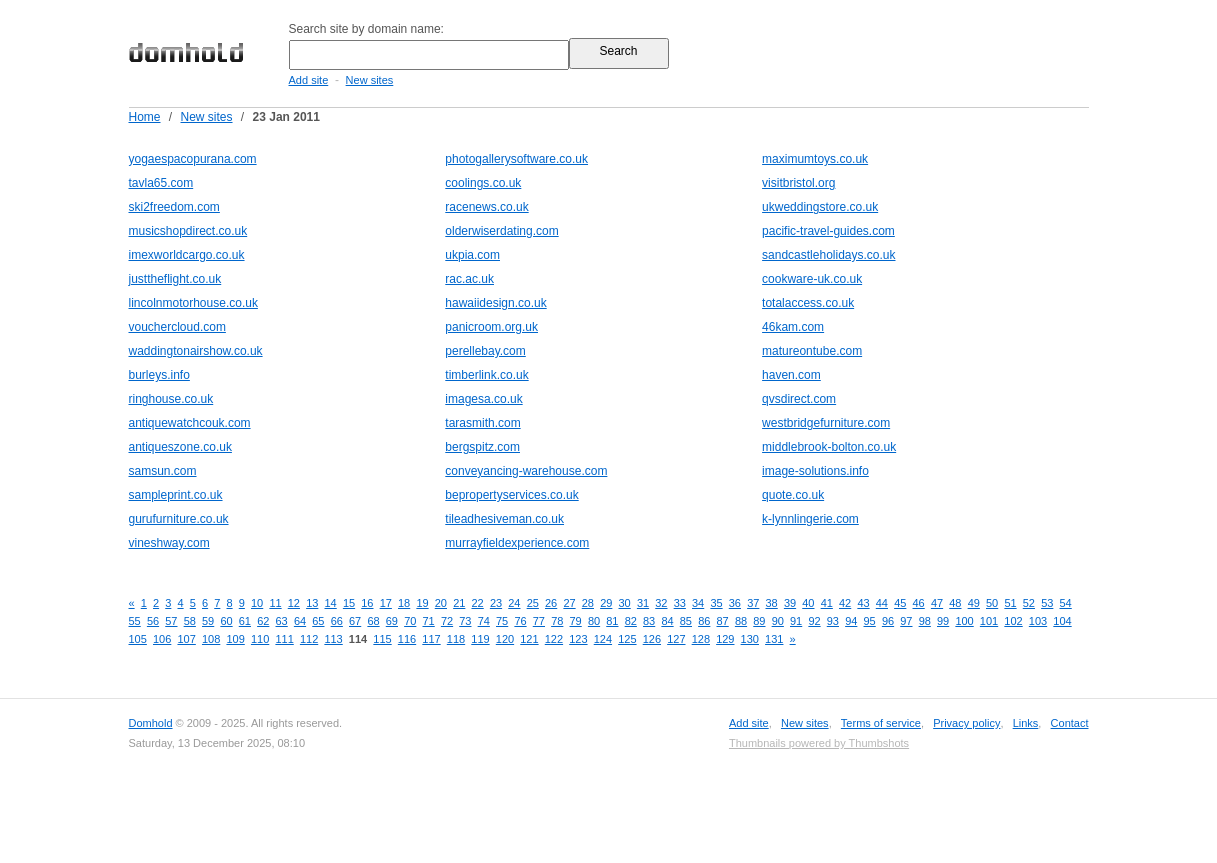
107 (186, 639)
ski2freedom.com (174, 207)
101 (989, 621)
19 (422, 603)
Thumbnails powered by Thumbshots (819, 743)
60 (226, 621)
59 (208, 621)
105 (138, 639)
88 (741, 621)
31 (643, 603)
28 (588, 603)
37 (753, 603)
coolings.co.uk (483, 183)
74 (484, 621)
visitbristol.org (798, 183)
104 (1062, 621)
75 (502, 621)
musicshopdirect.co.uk (188, 231)
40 (808, 603)
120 (505, 639)
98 (925, 621)
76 (520, 621)
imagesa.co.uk (483, 399)
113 (333, 639)
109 (235, 639)
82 (631, 621)
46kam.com (793, 327)
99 (943, 621)
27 (569, 603)
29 (606, 603)
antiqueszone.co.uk (180, 447)
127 (676, 639)
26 (551, 603)
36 (735, 603)
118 (456, 639)
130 (750, 639)
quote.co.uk (793, 495)
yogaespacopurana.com (193, 159)
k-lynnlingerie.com (810, 519)
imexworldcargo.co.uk (187, 255)
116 (407, 639)
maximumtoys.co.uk (815, 159)
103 (1038, 621)
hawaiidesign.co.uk (495, 303)
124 (603, 639)
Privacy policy (966, 723)
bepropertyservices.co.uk (511, 495)
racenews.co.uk (486, 207)
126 (652, 639)
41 (827, 603)
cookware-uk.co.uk (812, 279)
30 (625, 603)
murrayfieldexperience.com (517, 543)
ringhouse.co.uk (171, 399)
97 (906, 621)
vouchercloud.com (177, 327)
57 (171, 621)
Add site (309, 80)
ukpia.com (472, 255)
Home (145, 117)
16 (367, 603)
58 (190, 621)
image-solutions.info (815, 471)
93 (833, 621)
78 (557, 621)
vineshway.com (169, 543)
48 (955, 603)
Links (1026, 723)
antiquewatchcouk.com (190, 423)
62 (263, 621)
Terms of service (881, 723)
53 (1047, 603)
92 (814, 621)
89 (759, 621)
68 (373, 621)
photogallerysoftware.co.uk (516, 159)
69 (392, 621)
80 (594, 621)
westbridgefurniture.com (826, 423)
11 (275, 603)
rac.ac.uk (469, 279)
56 (153, 621)
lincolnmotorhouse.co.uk (193, 303)
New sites (370, 80)
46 (919, 603)
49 (974, 603)
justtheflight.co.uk (175, 279)
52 (1029, 603)
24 (514, 603)
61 (245, 621)
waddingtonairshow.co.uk (196, 351)
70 (410, 621)
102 (1013, 621)
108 (211, 639)
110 (260, 639)
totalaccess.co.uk (808, 303)
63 (282, 621)
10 (257, 603)
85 (686, 621)
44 (882, 603)
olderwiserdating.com (501, 231)
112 (309, 639)
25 (533, 603)
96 (888, 621)
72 (447, 621)
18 (404, 603)
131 (774, 639)
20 (441, 603)
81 (612, 621)
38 (772, 603)
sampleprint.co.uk (176, 495)
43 (863, 603)
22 (478, 603)
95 (870, 621)
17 (386, 603)
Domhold (151, 723)
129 (725, 639)
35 (716, 603)
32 (661, 603)
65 (318, 621)
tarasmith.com (482, 423)
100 (964, 621)
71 (429, 621)
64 (300, 621)
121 (529, 639)
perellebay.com (485, 351)
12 (294, 603)
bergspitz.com (482, 447)
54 (1066, 603)
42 (845, 603)
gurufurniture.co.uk (179, 519)
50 (992, 603)
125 (627, 639)
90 (778, 621)
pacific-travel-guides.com (828, 231)
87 (723, 621)
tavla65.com (161, 183)
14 (331, 603)
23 (496, 603)
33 (680, 603)
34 (698, 603)
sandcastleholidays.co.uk (828, 255)
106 (162, 639)
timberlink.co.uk (486, 375)
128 (701, 639)
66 (337, 621)
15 (349, 603)
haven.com (791, 375)
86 (704, 621)
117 (431, 639)
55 (135, 621)
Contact (1070, 723)
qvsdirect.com (799, 399)
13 (312, 603)
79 (576, 621)
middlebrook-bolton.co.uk (829, 447)
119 (480, 639)
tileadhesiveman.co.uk (504, 519)
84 (667, 621)
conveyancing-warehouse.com (526, 471)
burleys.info (159, 375)
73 (465, 621)
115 (382, 639)
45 (900, 603)
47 (937, 603)
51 (1010, 603)
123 (578, 639)
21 (459, 603)
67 (355, 621)
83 (649, 621)
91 (796, 621)
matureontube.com (812, 351)
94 (851, 621)
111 (284, 639)
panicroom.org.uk (491, 327)
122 (554, 639)
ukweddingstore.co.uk (820, 207)
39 (790, 603)
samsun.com (163, 471)
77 (539, 621)
